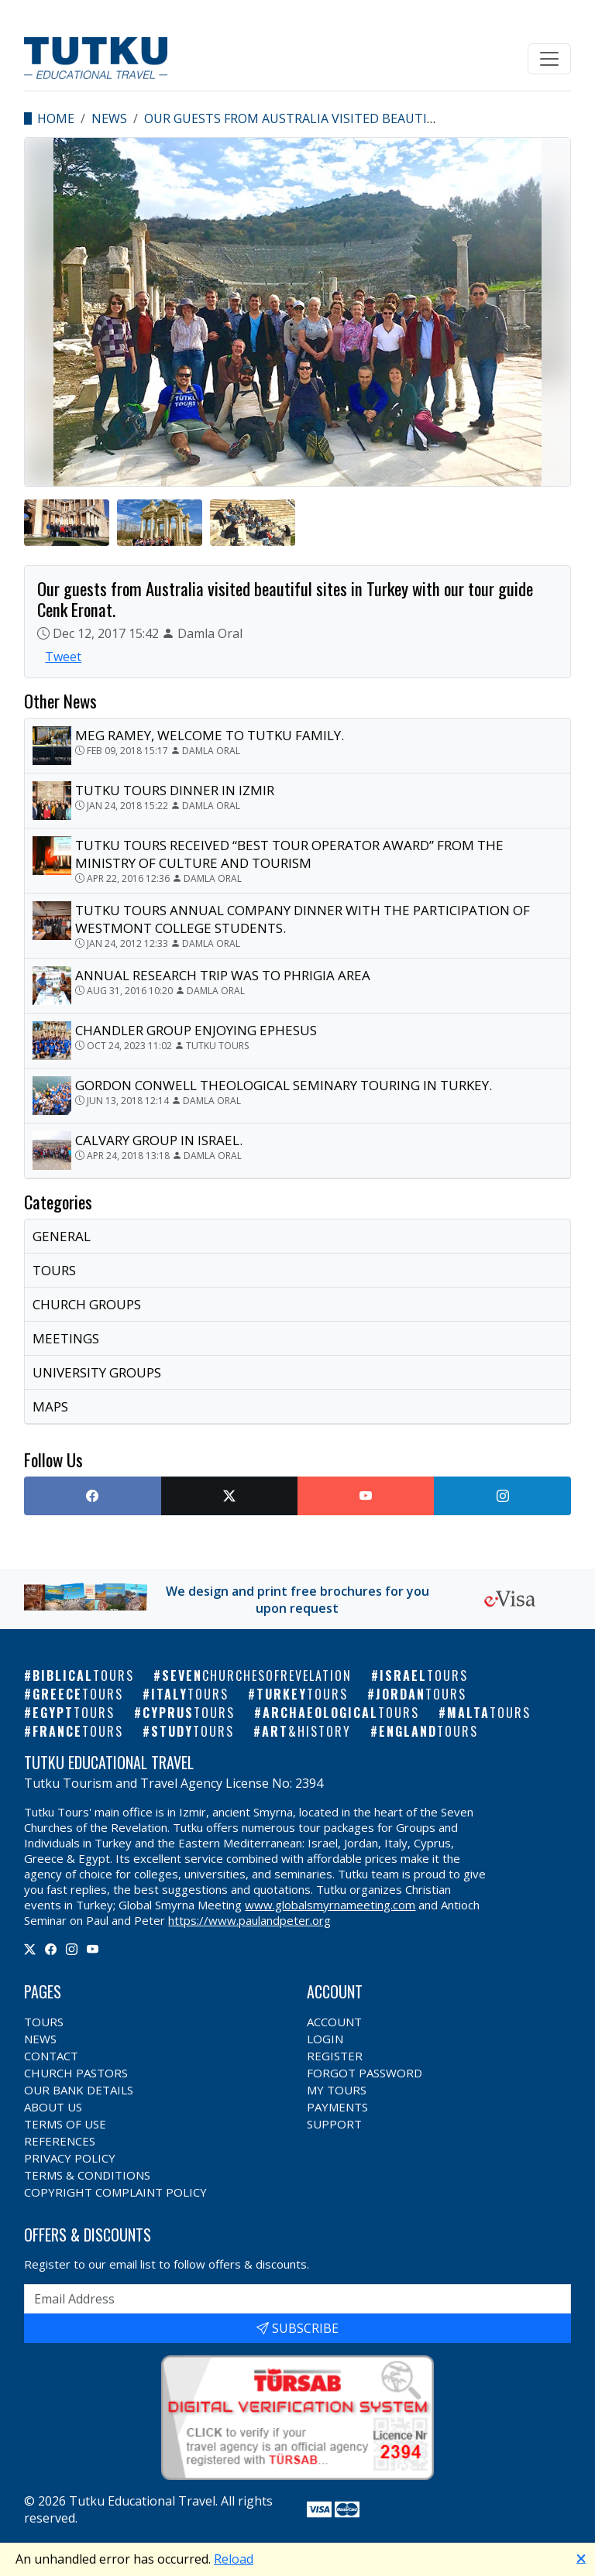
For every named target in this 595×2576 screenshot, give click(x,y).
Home (55, 118)
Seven (257, 1675)
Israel (424, 1675)
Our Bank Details (78, 2090)
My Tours (336, 2090)
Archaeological (341, 1712)
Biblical (83, 1675)
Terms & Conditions (87, 2175)
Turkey (302, 1694)
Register (335, 2055)
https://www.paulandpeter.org (249, 1920)
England (428, 1731)
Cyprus (189, 1712)
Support (334, 2124)
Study (192, 1731)
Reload (233, 2558)
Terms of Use (65, 2124)
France (78, 1731)
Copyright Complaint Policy (115, 2192)
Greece (78, 1694)
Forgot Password (364, 2072)
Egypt (74, 1712)
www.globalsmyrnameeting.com (330, 1904)
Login (325, 2038)
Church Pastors (76, 2072)
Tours (44, 2021)
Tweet (63, 656)
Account (334, 2021)
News (109, 118)
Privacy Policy (69, 2158)
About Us (53, 2107)
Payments (337, 2107)
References (59, 2141)
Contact (51, 2055)
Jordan (421, 1694)
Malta (489, 1712)
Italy (190, 1694)
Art (306, 1731)
